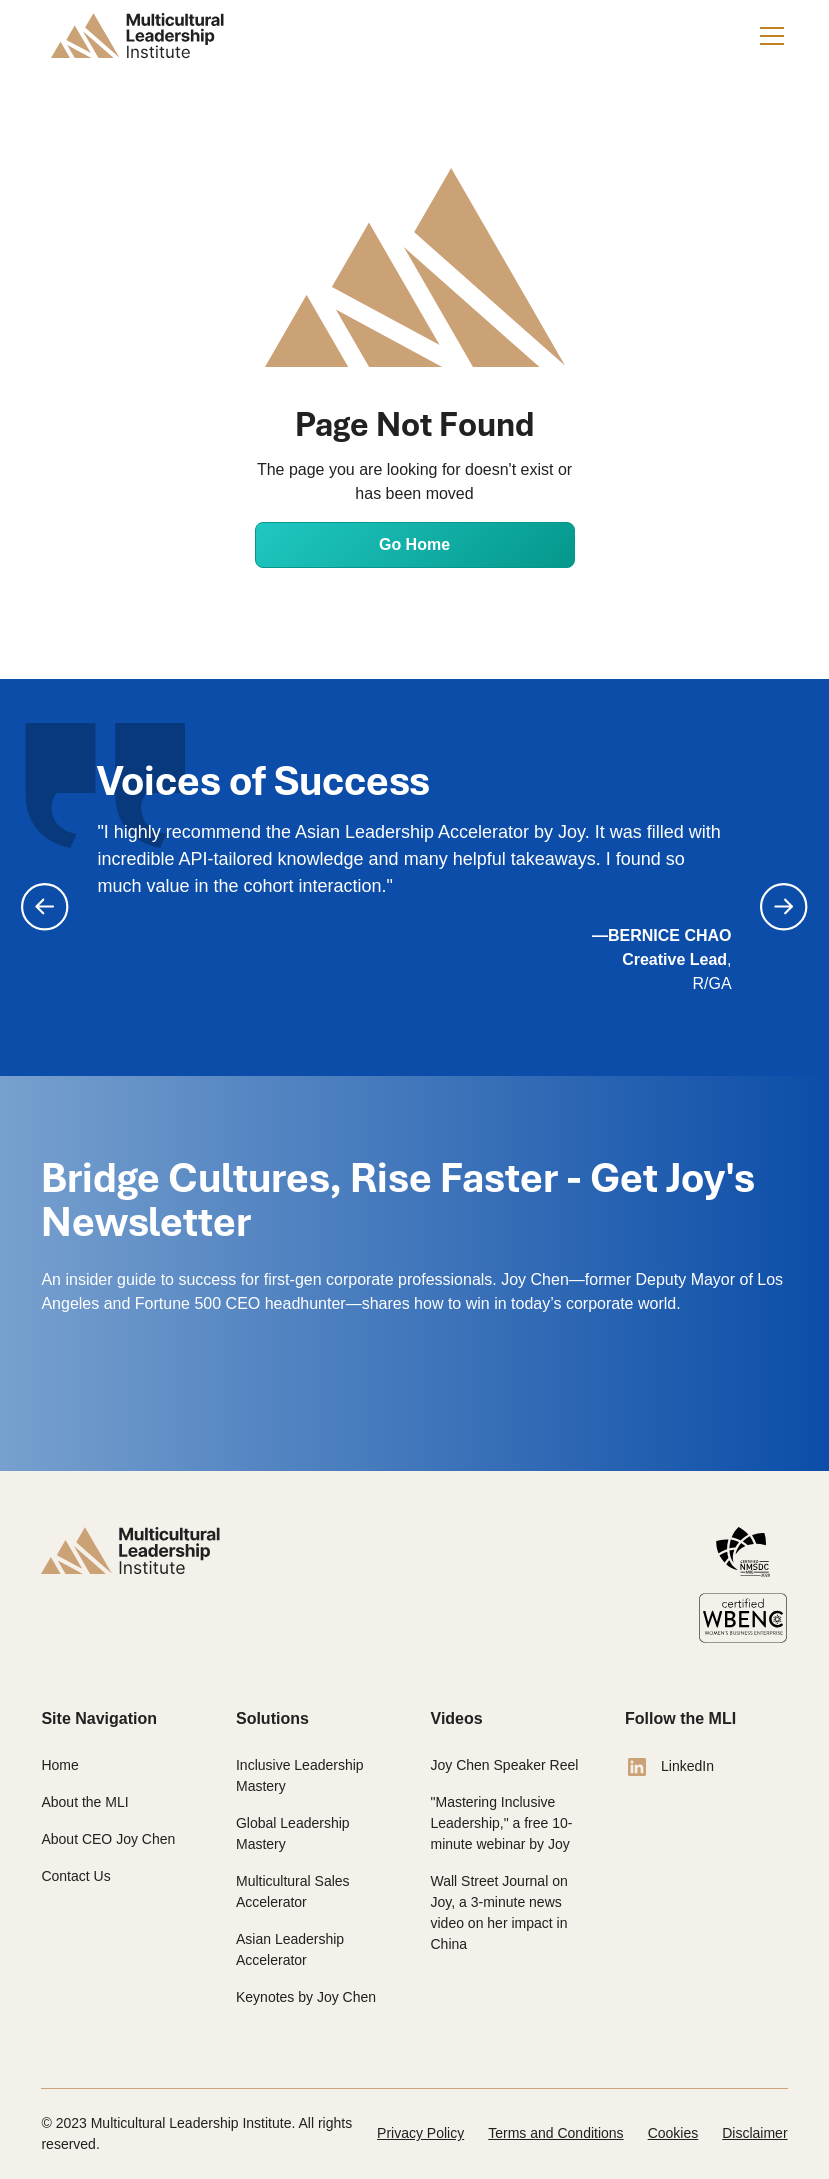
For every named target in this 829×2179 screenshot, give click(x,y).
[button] (768, 36)
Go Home (414, 544)
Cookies (673, 2133)
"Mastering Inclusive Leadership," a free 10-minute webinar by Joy (502, 1823)
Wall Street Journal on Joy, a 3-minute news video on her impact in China (499, 1912)
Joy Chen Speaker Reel (505, 1765)
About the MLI (84, 1802)
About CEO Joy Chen (108, 1839)
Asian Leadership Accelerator (290, 1949)
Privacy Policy (420, 2133)
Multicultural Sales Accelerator (293, 1891)
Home (59, 1765)
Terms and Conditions (555, 2133)
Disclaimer (754, 2133)
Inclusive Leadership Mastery (300, 1775)
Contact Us (75, 1876)
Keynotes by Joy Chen (306, 1997)
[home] (137, 36)
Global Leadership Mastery (293, 1833)
